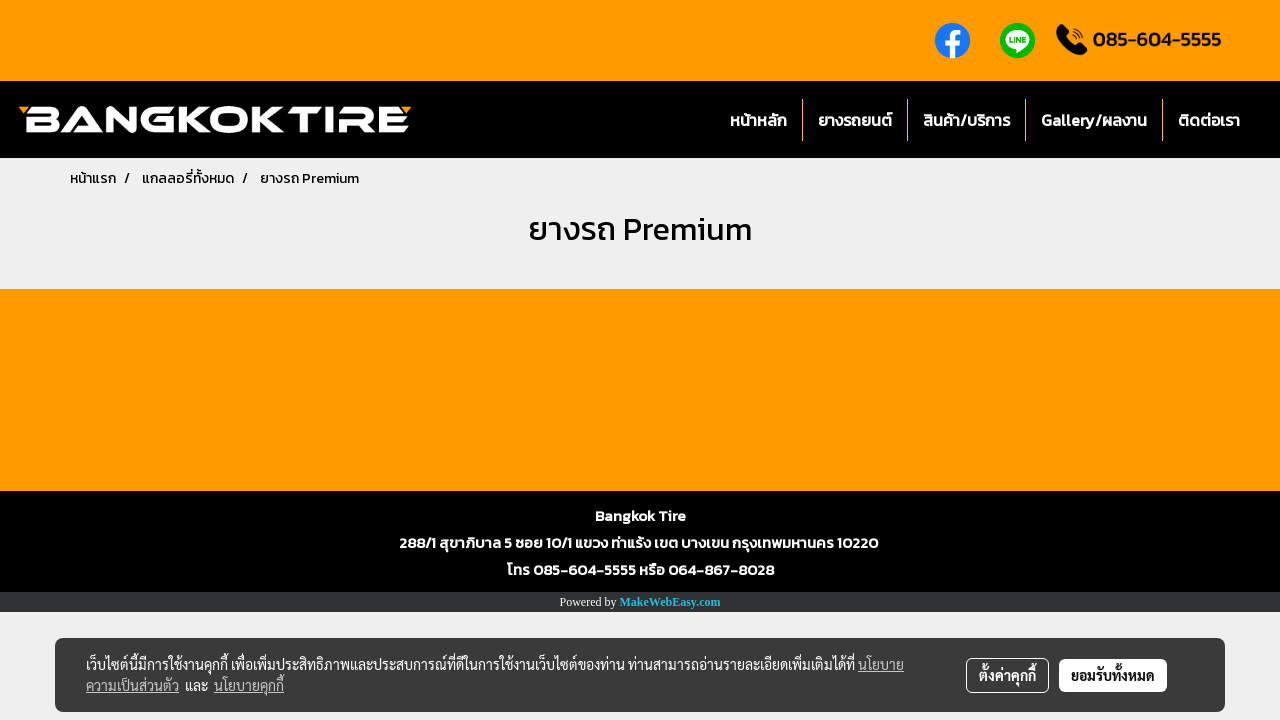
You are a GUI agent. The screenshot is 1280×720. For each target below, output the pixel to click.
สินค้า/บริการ (966, 120)
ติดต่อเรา (1209, 120)
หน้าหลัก (758, 120)
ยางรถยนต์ (855, 120)
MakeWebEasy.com (670, 602)
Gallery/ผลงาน (1094, 120)
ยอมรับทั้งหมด (1113, 675)
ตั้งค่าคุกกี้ (1007, 675)
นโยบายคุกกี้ (249, 685)
